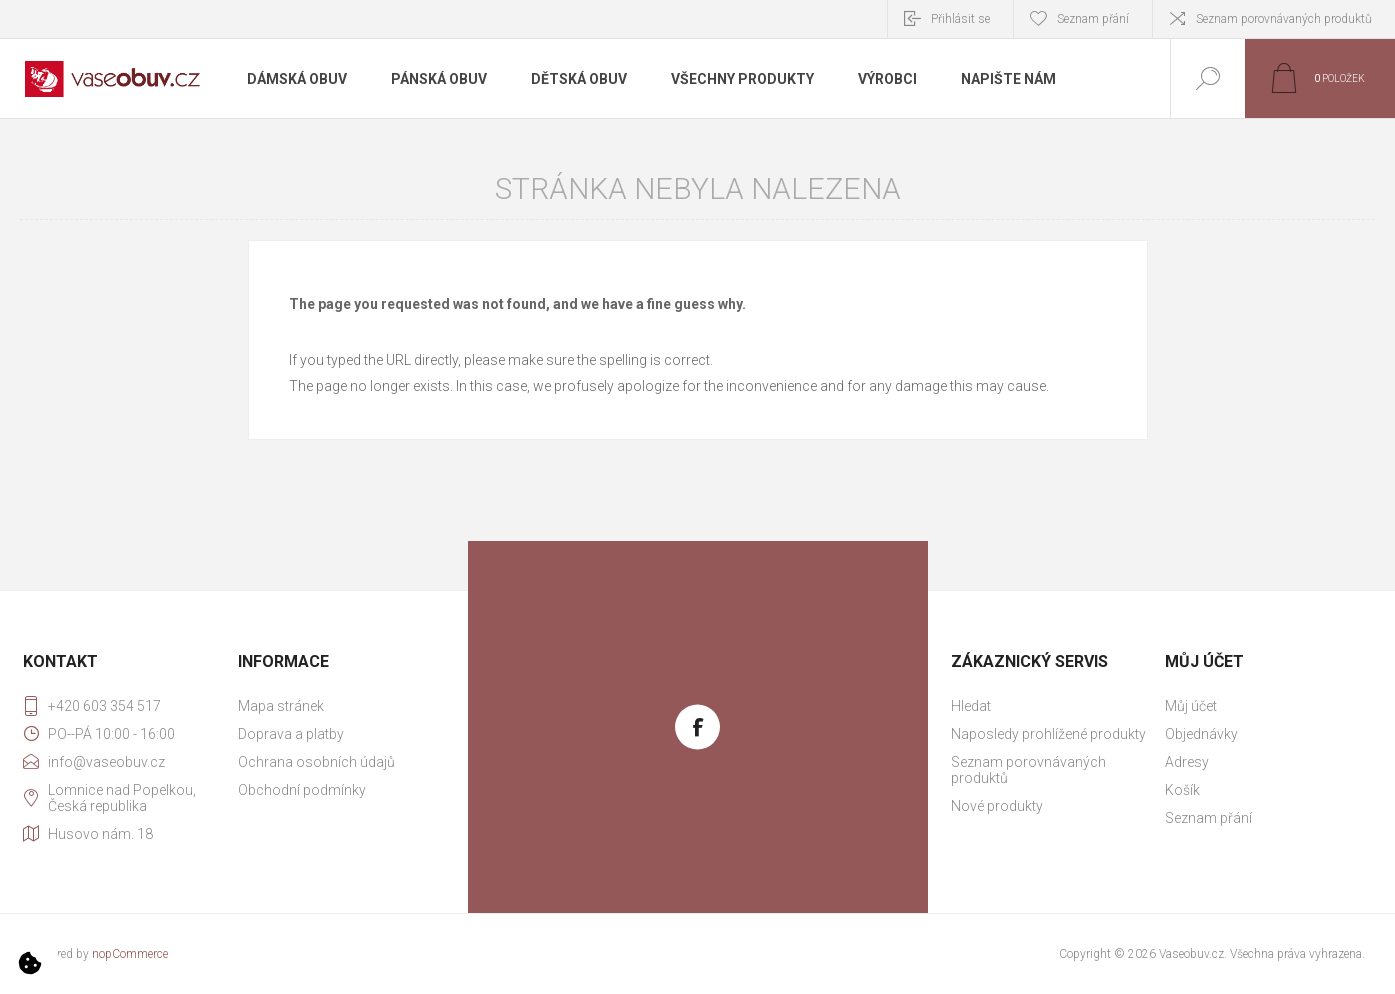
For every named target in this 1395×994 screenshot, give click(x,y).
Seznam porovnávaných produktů (1284, 19)
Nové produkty (997, 806)
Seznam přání (1208, 818)
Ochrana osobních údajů (316, 762)
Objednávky (1201, 734)
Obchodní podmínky (302, 790)
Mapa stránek (281, 706)
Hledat (971, 706)
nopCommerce (130, 954)
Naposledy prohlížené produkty (1048, 734)
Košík (1182, 790)
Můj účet (1191, 706)
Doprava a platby (291, 734)
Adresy (1187, 762)
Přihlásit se (960, 19)
